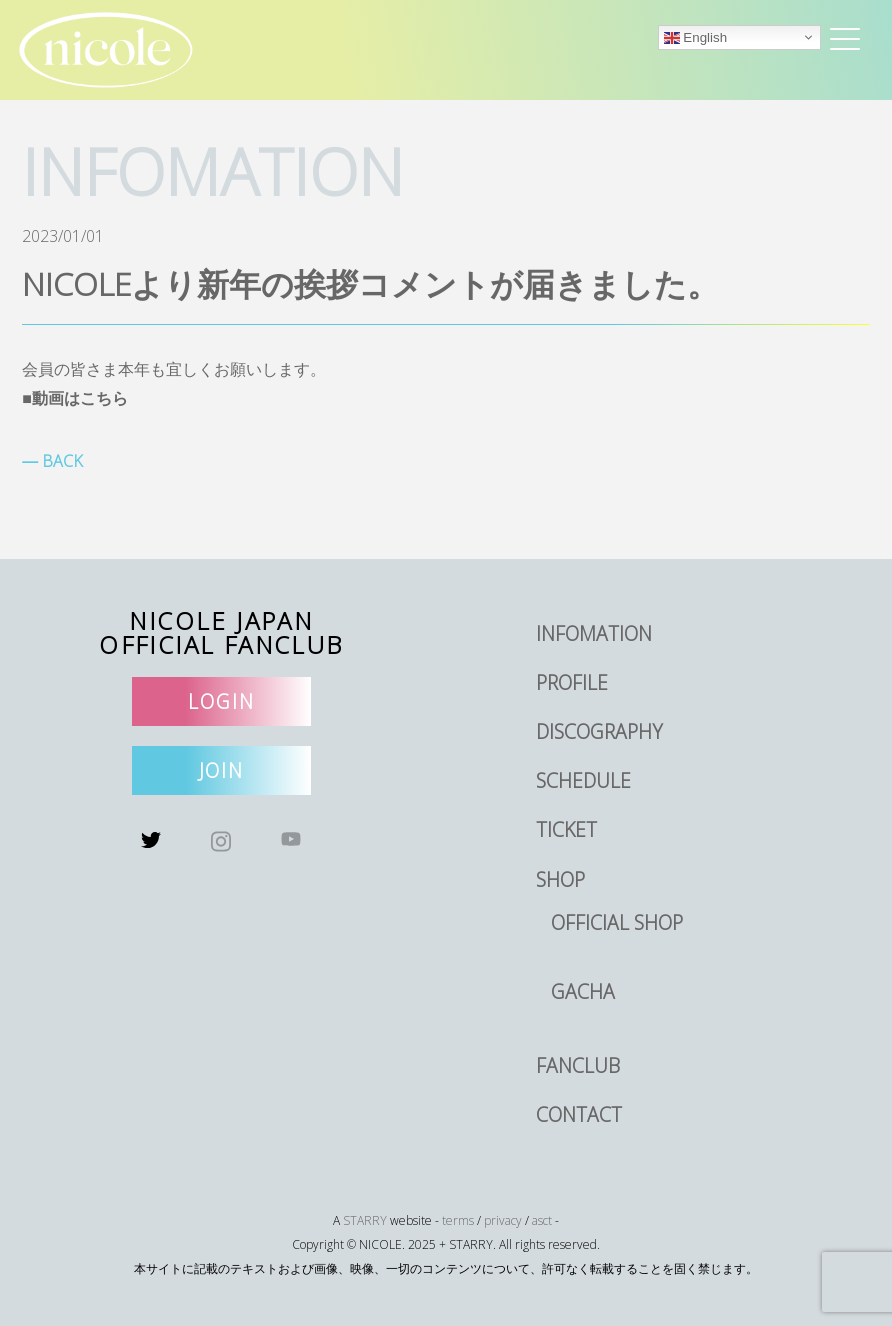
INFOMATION (594, 633)
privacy (503, 1220)
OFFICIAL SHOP (617, 922)
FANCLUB (578, 1065)
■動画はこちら (75, 398)
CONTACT (579, 1114)
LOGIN (221, 701)
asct (542, 1220)
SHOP (560, 879)
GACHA (583, 991)
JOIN (222, 770)
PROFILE (572, 682)
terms (458, 1220)
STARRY (365, 1220)
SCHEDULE (583, 780)
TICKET (566, 829)
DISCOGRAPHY (599, 731)
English (695, 38)
